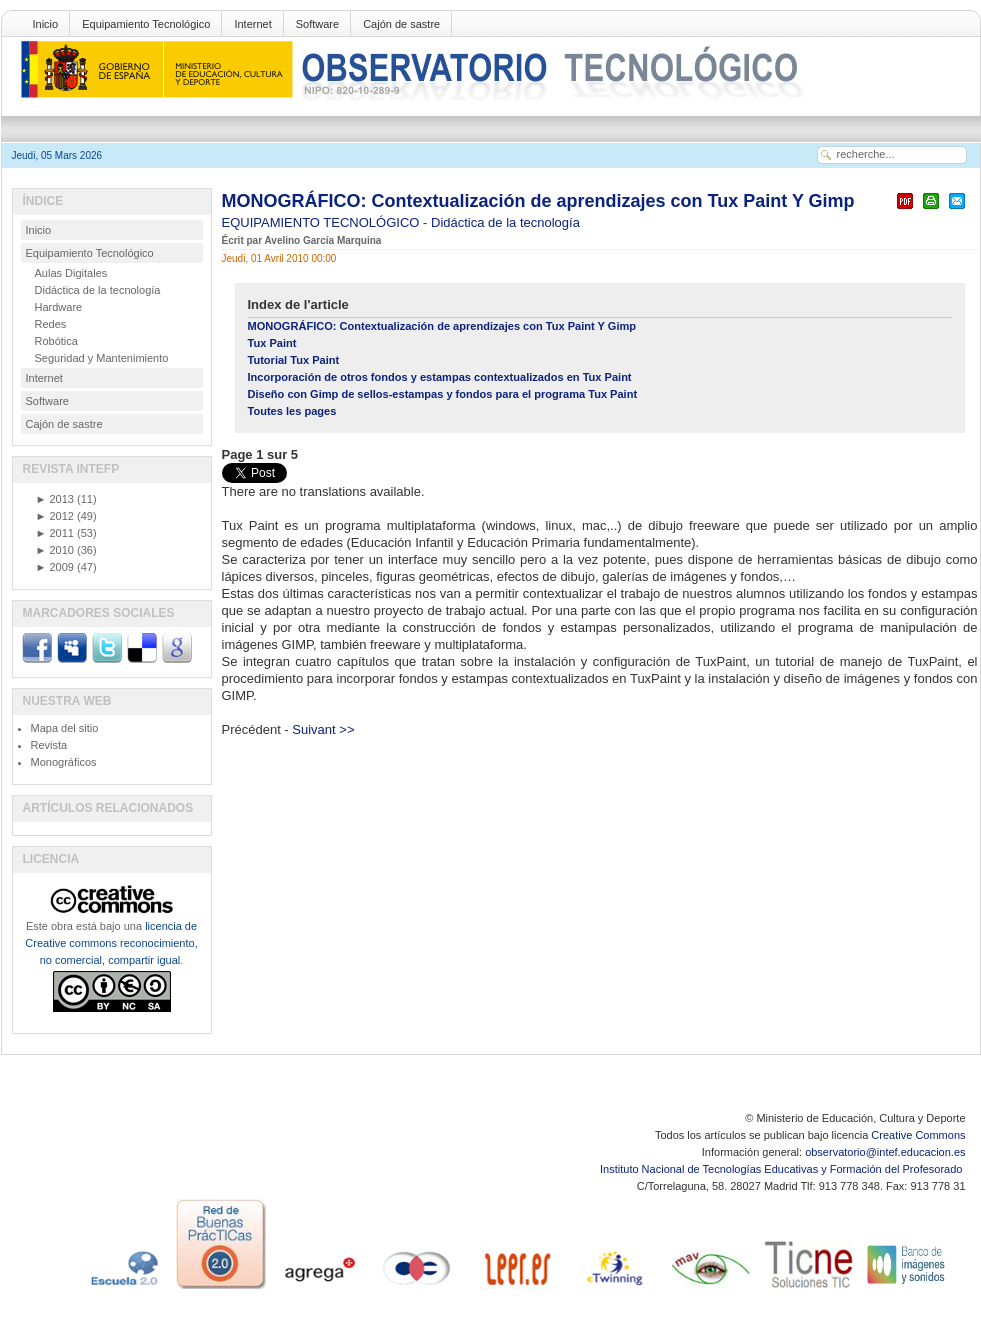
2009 (55, 567)
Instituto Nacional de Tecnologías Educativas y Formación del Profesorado (782, 1169)
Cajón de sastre (401, 24)
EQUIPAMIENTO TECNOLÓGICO (323, 222)
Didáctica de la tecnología (505, 222)
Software (317, 24)
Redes (51, 324)
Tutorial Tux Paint (294, 360)
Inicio (46, 24)
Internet (252, 24)
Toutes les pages (292, 411)
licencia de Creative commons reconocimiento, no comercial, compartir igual (111, 943)
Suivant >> (323, 729)
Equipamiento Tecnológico (146, 24)
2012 (55, 516)
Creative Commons (918, 1135)
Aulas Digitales (71, 273)
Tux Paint (272, 343)
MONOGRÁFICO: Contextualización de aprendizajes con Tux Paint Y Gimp (538, 201)
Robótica (56, 341)
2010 (55, 550)
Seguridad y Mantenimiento (102, 358)
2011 (55, 533)
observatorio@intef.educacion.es (885, 1152)
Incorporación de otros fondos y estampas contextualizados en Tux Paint (440, 377)
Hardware (59, 307)
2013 (55, 499)
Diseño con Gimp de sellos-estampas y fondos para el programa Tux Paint (443, 394)
